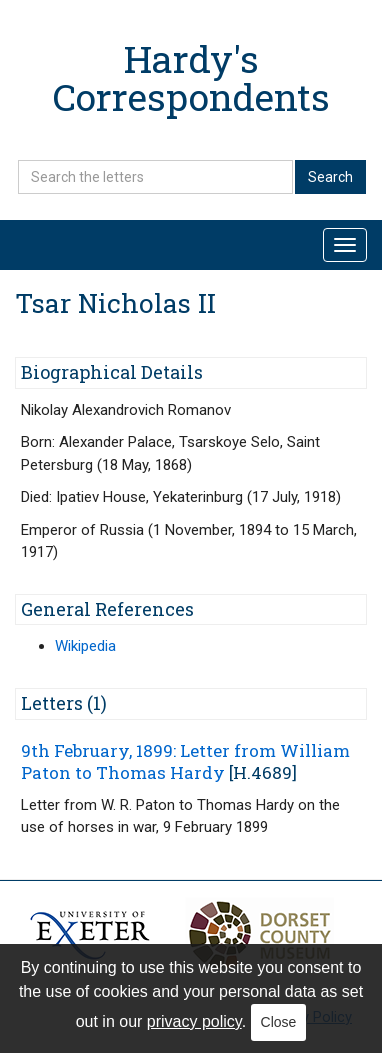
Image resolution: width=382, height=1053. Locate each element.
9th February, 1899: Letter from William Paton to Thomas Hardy (185, 761)
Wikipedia (85, 646)
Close (279, 1022)
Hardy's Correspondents (191, 77)
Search (330, 177)
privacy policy (194, 1021)
